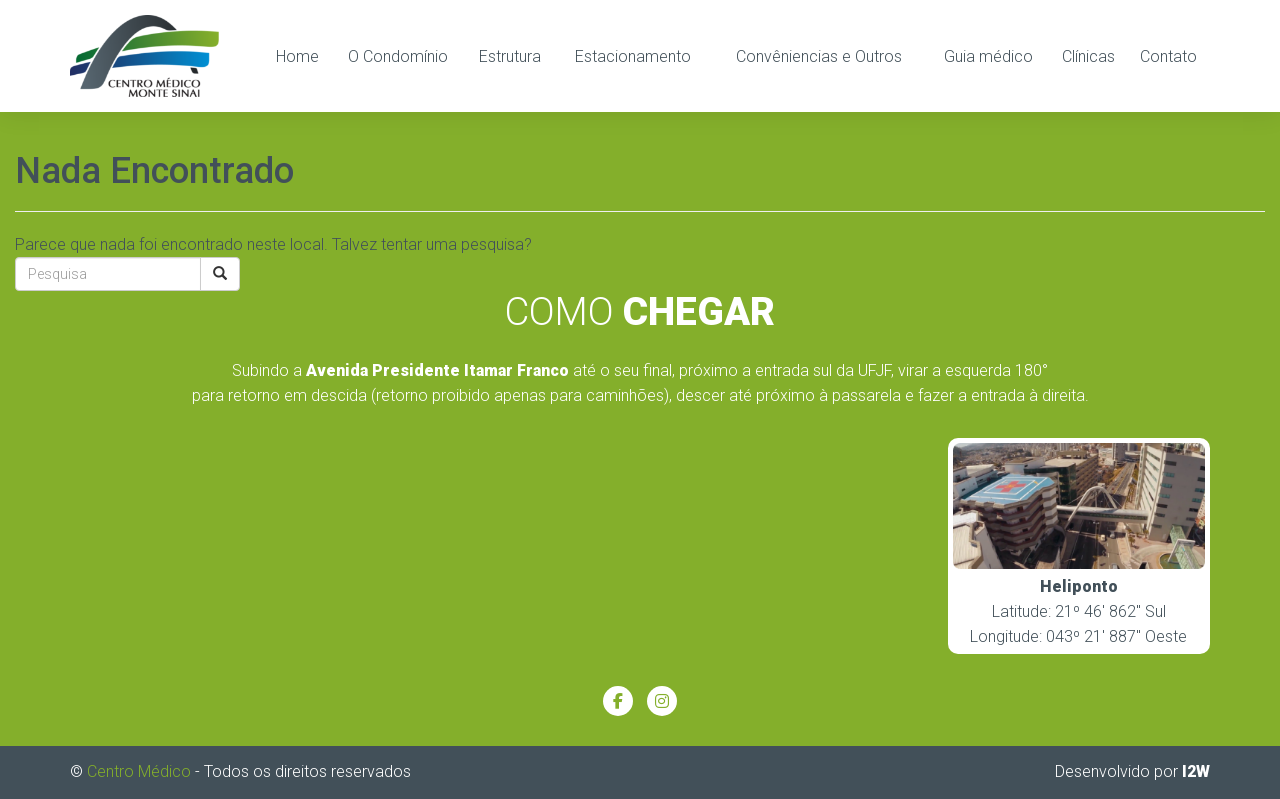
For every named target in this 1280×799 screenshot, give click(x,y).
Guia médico (988, 56)
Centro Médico (139, 771)
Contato (1168, 56)
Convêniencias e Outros (819, 56)
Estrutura (510, 56)
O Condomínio (398, 56)
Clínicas (1088, 56)
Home (297, 56)
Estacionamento (633, 56)
